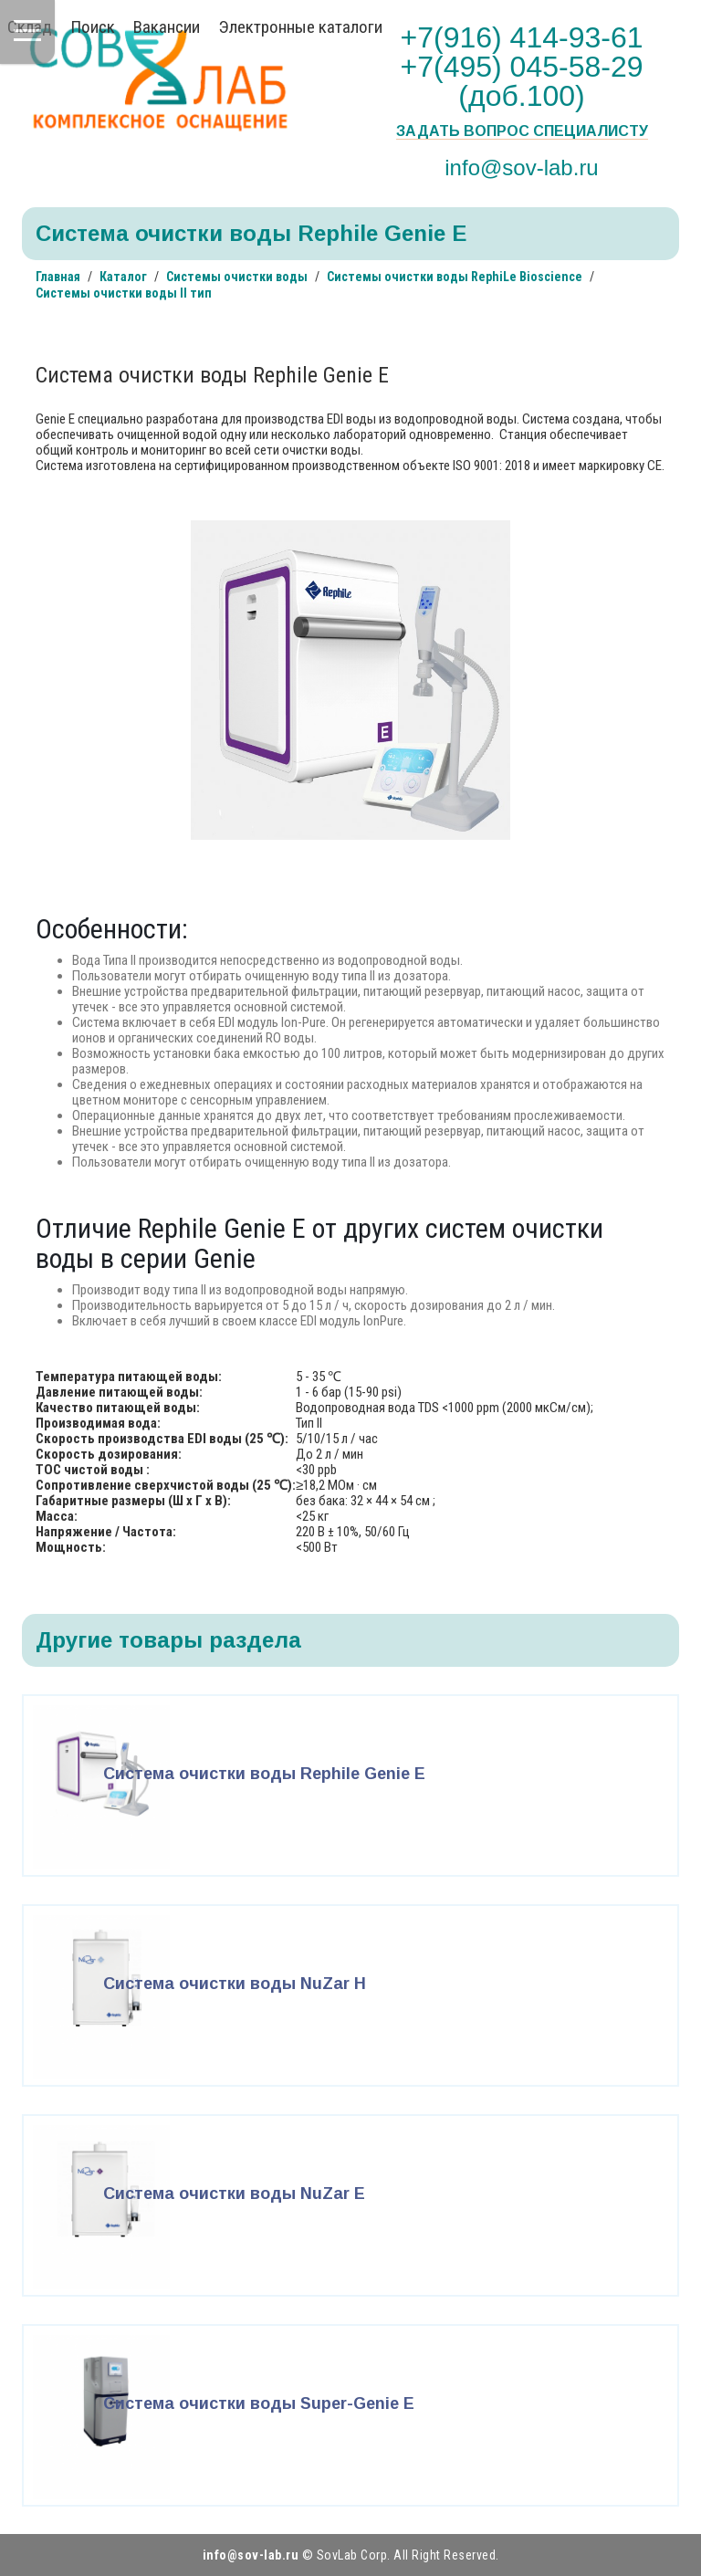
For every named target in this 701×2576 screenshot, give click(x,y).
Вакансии (166, 26)
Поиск (92, 26)
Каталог (123, 276)
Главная (58, 276)
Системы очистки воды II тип (124, 293)
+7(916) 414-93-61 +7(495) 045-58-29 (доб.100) (522, 66)
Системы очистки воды (237, 276)
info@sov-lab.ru (521, 167)
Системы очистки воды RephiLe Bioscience (454, 276)
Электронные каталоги (300, 26)
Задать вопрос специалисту (522, 131)
